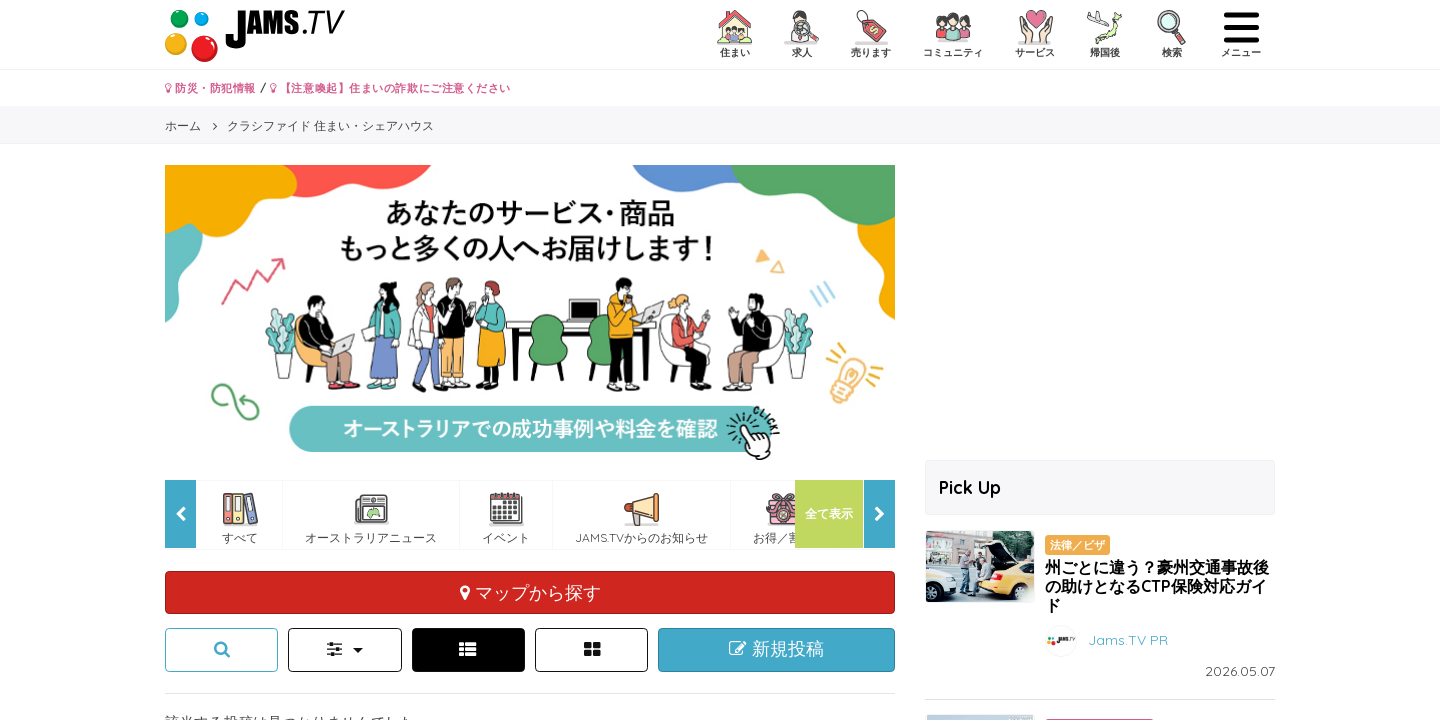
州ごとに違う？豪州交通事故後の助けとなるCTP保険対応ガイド (1157, 586)
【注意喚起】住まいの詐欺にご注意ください (390, 88)
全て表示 (829, 513)
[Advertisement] (1100, 305)
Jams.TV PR (1128, 640)
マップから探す (530, 592)
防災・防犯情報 (210, 88)
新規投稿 (776, 649)
